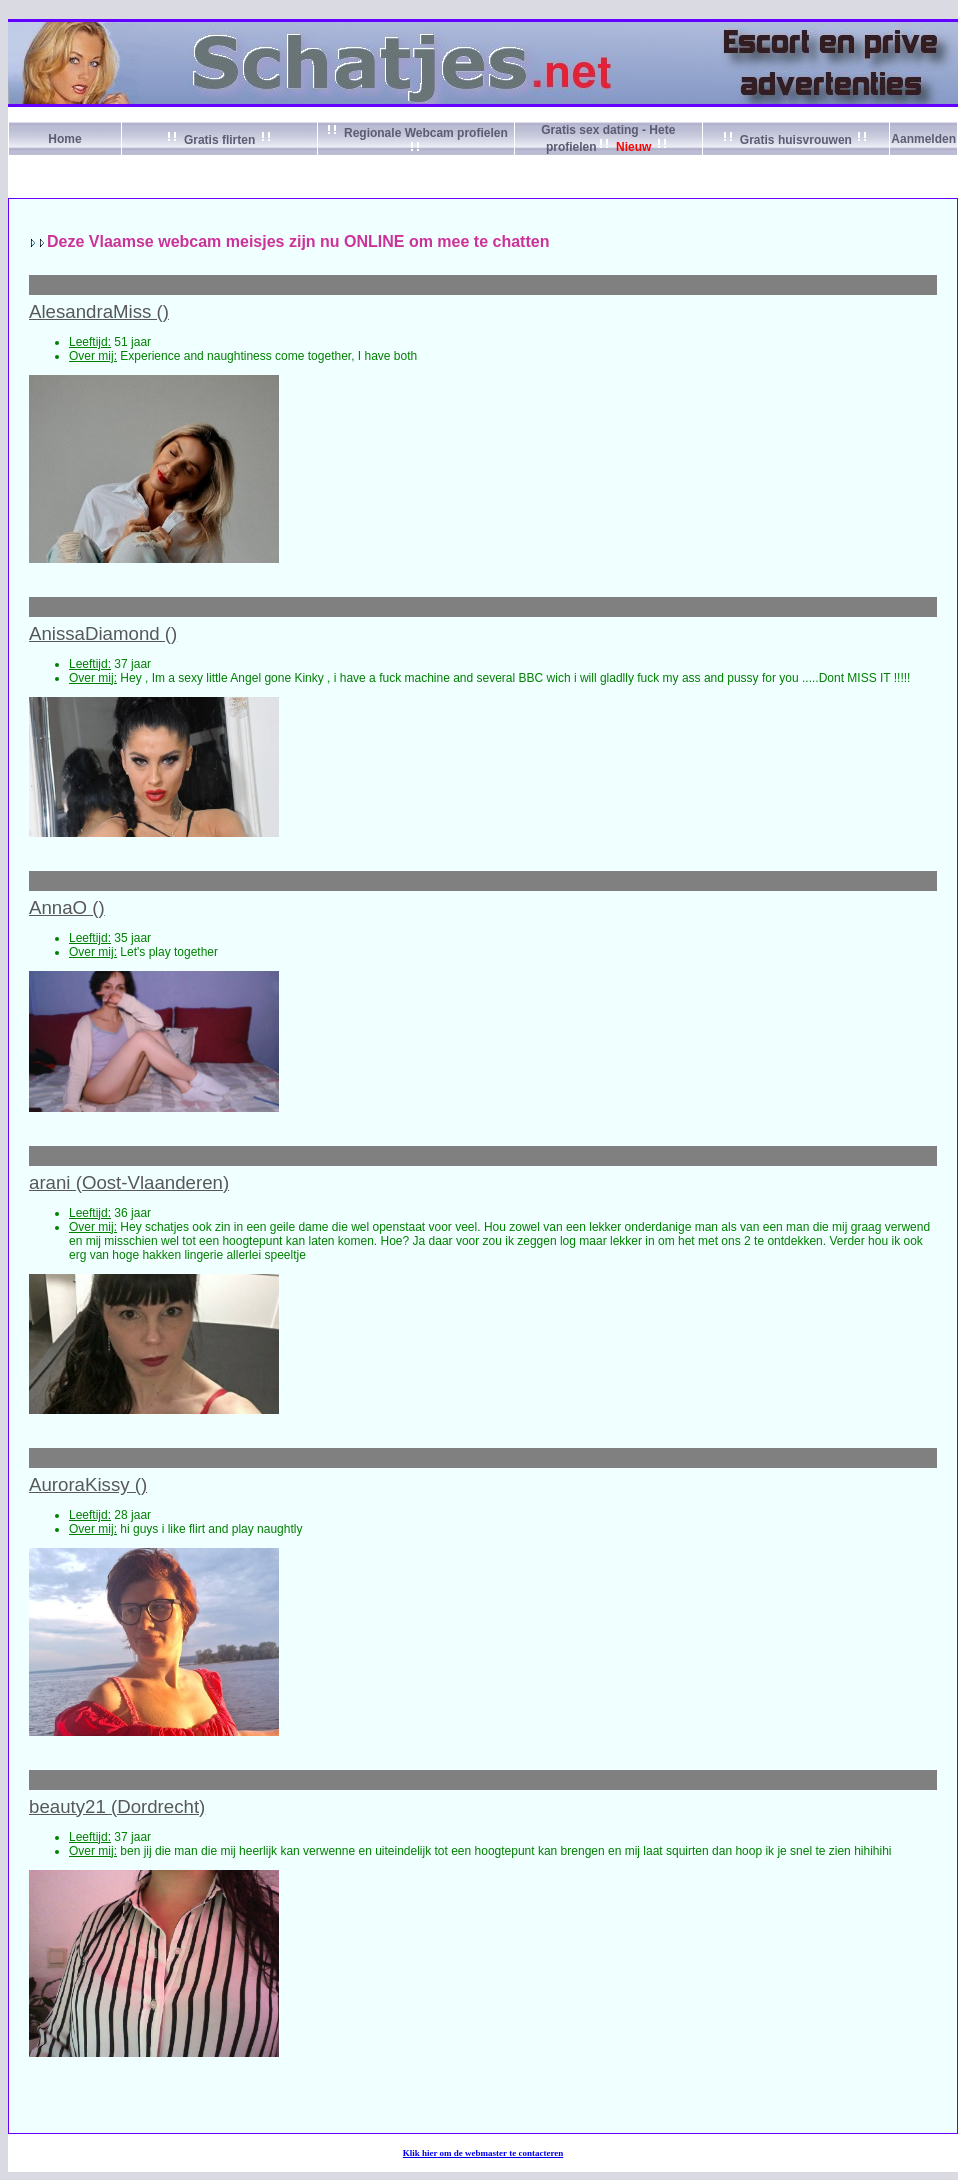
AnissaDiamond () (103, 633)
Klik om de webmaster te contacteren (483, 2153)
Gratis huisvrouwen (796, 140)
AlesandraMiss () (99, 311)
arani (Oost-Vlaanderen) (129, 1182)
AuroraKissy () (88, 1484)
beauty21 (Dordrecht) (117, 1806)
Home (64, 139)
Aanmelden (923, 139)
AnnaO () (67, 907)
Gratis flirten (220, 140)
